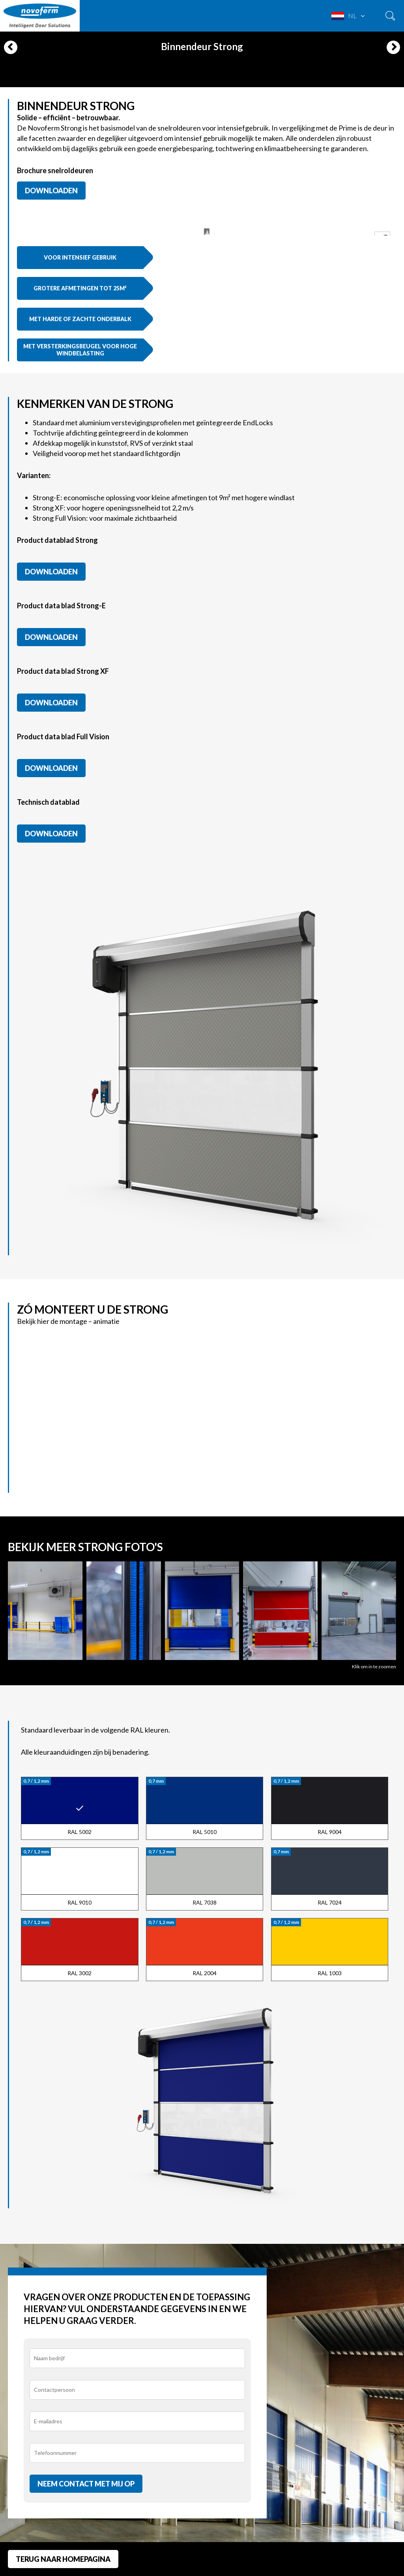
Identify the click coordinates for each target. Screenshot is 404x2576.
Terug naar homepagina (63, 2559)
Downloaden (51, 190)
